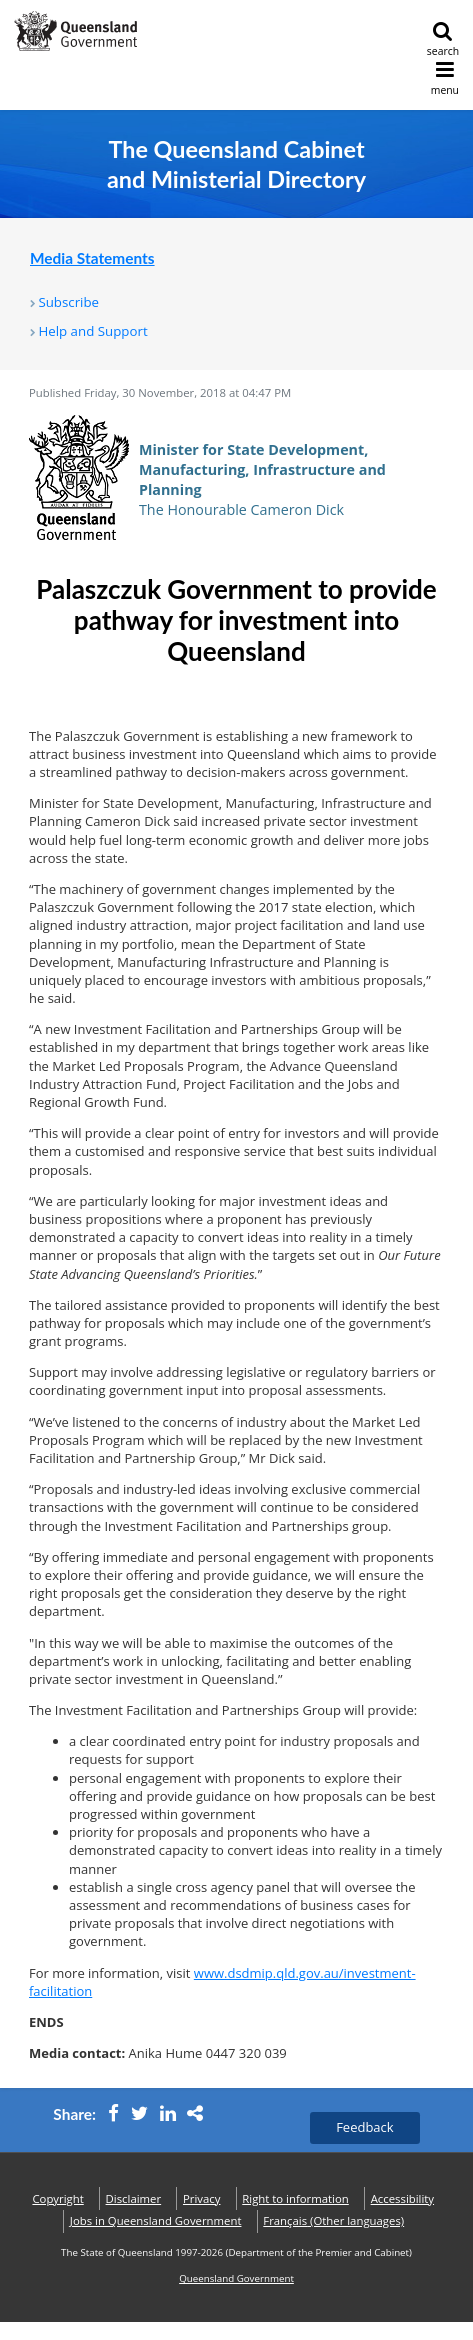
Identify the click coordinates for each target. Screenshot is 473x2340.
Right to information (295, 2198)
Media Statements (92, 258)
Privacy (201, 2198)
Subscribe (68, 302)
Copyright (57, 2198)
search (443, 39)
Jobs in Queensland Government (156, 2220)
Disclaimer (134, 2198)
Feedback (365, 2127)
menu (445, 78)
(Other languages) (333, 2220)
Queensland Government (236, 2278)
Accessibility (402, 2198)
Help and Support (92, 331)
